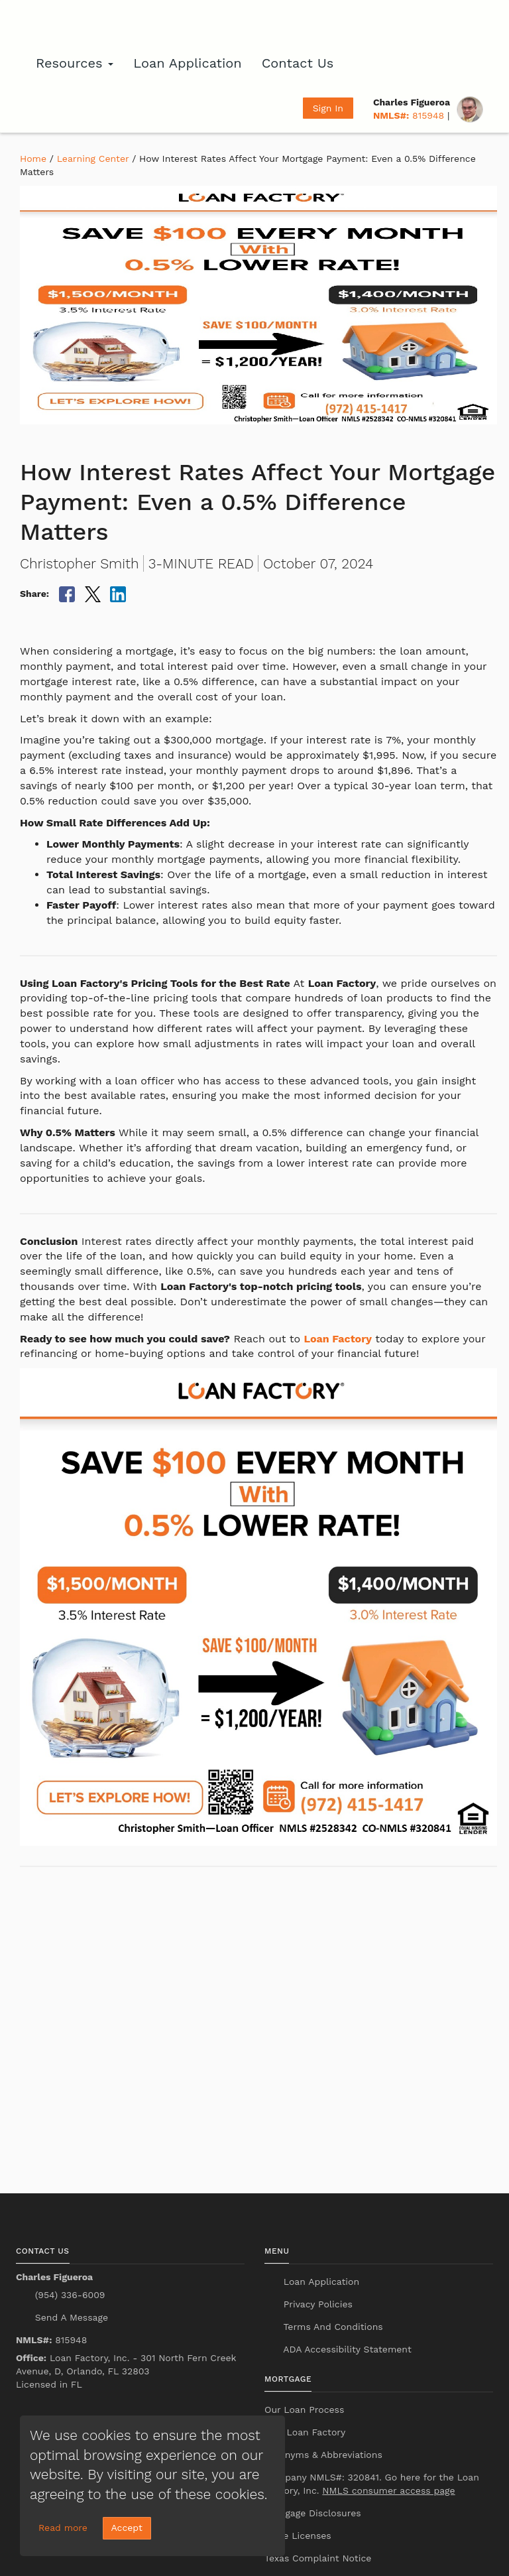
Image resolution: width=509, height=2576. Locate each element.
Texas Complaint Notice (317, 2558)
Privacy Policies (316, 2304)
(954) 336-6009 (68, 2294)
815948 (408, 115)
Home (33, 158)
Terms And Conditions (331, 2326)
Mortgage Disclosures (312, 2513)
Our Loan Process (304, 2409)
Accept (126, 2527)
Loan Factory (338, 1338)
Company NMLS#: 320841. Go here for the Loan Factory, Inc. (371, 2484)
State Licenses (297, 2535)
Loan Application (187, 63)
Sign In (328, 108)
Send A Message (70, 2317)
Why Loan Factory (304, 2432)
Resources (74, 63)
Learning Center (93, 158)
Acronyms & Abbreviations (323, 2454)
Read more (62, 2527)
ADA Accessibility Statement (346, 2349)
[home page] (89, 23)
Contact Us (298, 63)
